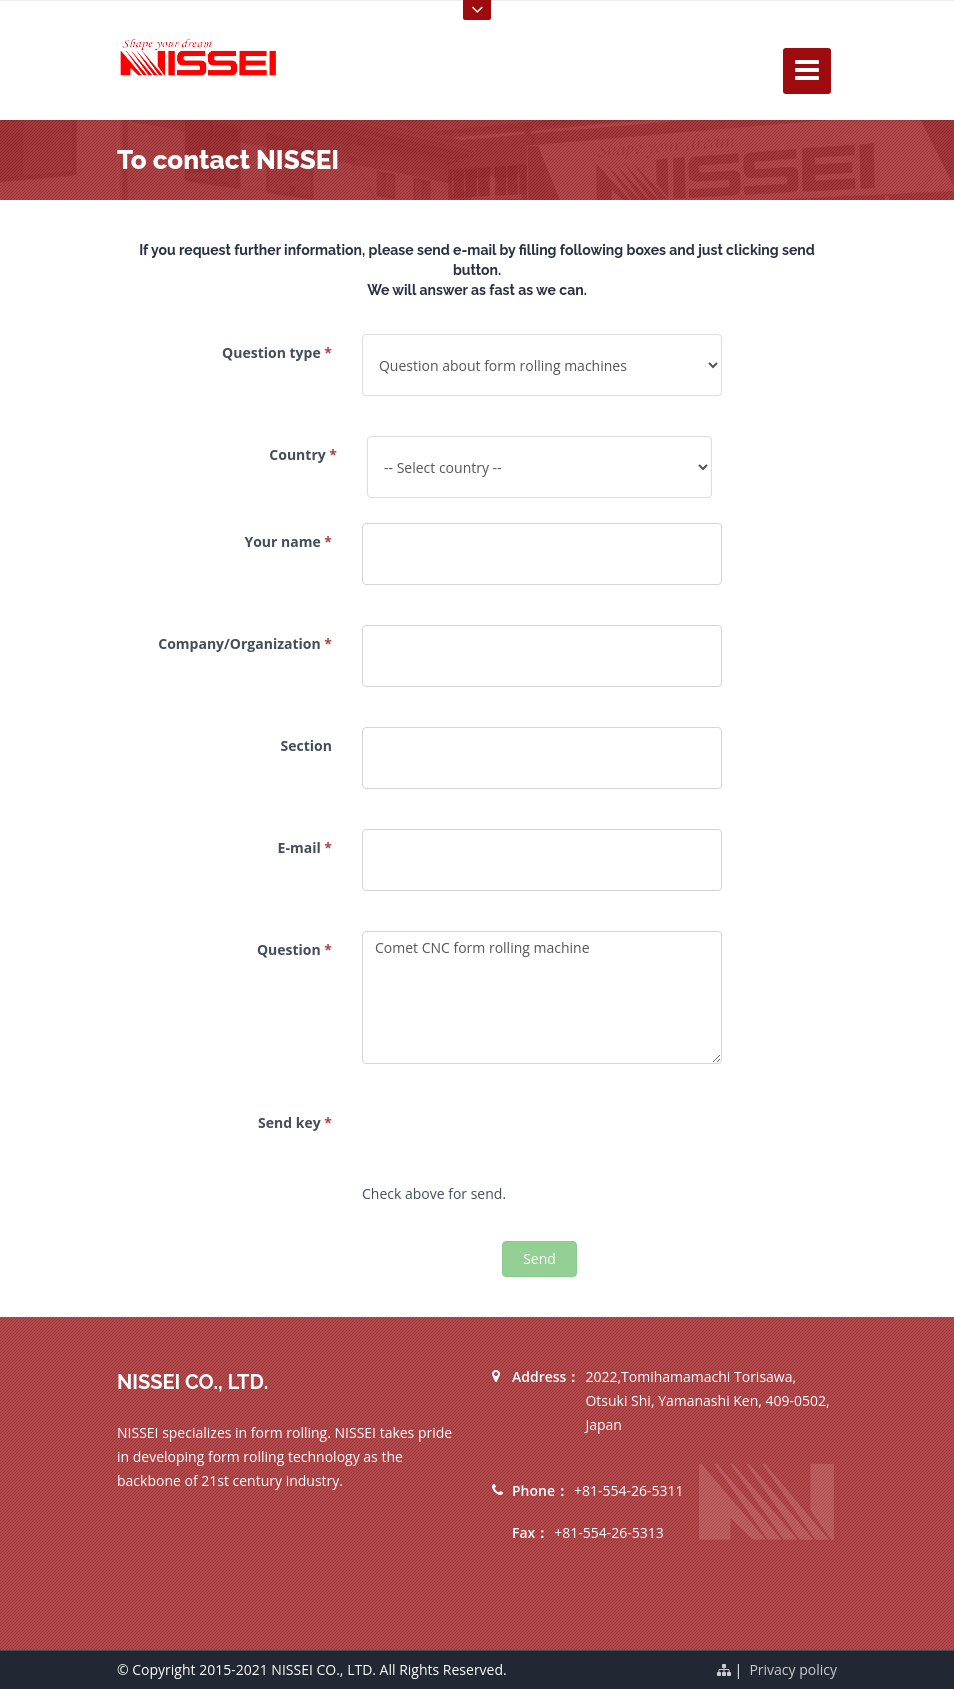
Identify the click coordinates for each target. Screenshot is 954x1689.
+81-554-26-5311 (629, 1490)
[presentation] (514, 1143)
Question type (277, 352)
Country (303, 454)
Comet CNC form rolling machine (542, 997)
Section (306, 745)
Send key (295, 1122)
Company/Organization (245, 643)
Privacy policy (793, 1669)
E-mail (305, 847)
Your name (288, 541)
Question (294, 949)
